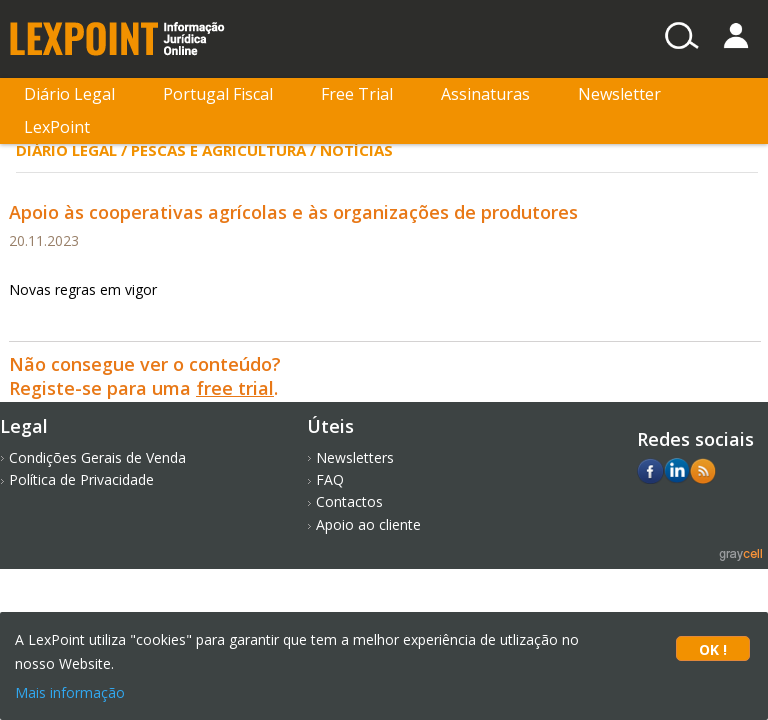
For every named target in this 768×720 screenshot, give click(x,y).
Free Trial (357, 94)
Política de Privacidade (81, 479)
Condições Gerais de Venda (97, 457)
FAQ (330, 479)
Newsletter (619, 94)
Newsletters (355, 457)
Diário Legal (69, 94)
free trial (235, 388)
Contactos (349, 501)
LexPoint (57, 127)
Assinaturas (485, 94)
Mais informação (70, 692)
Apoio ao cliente (368, 524)
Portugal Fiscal (218, 94)
